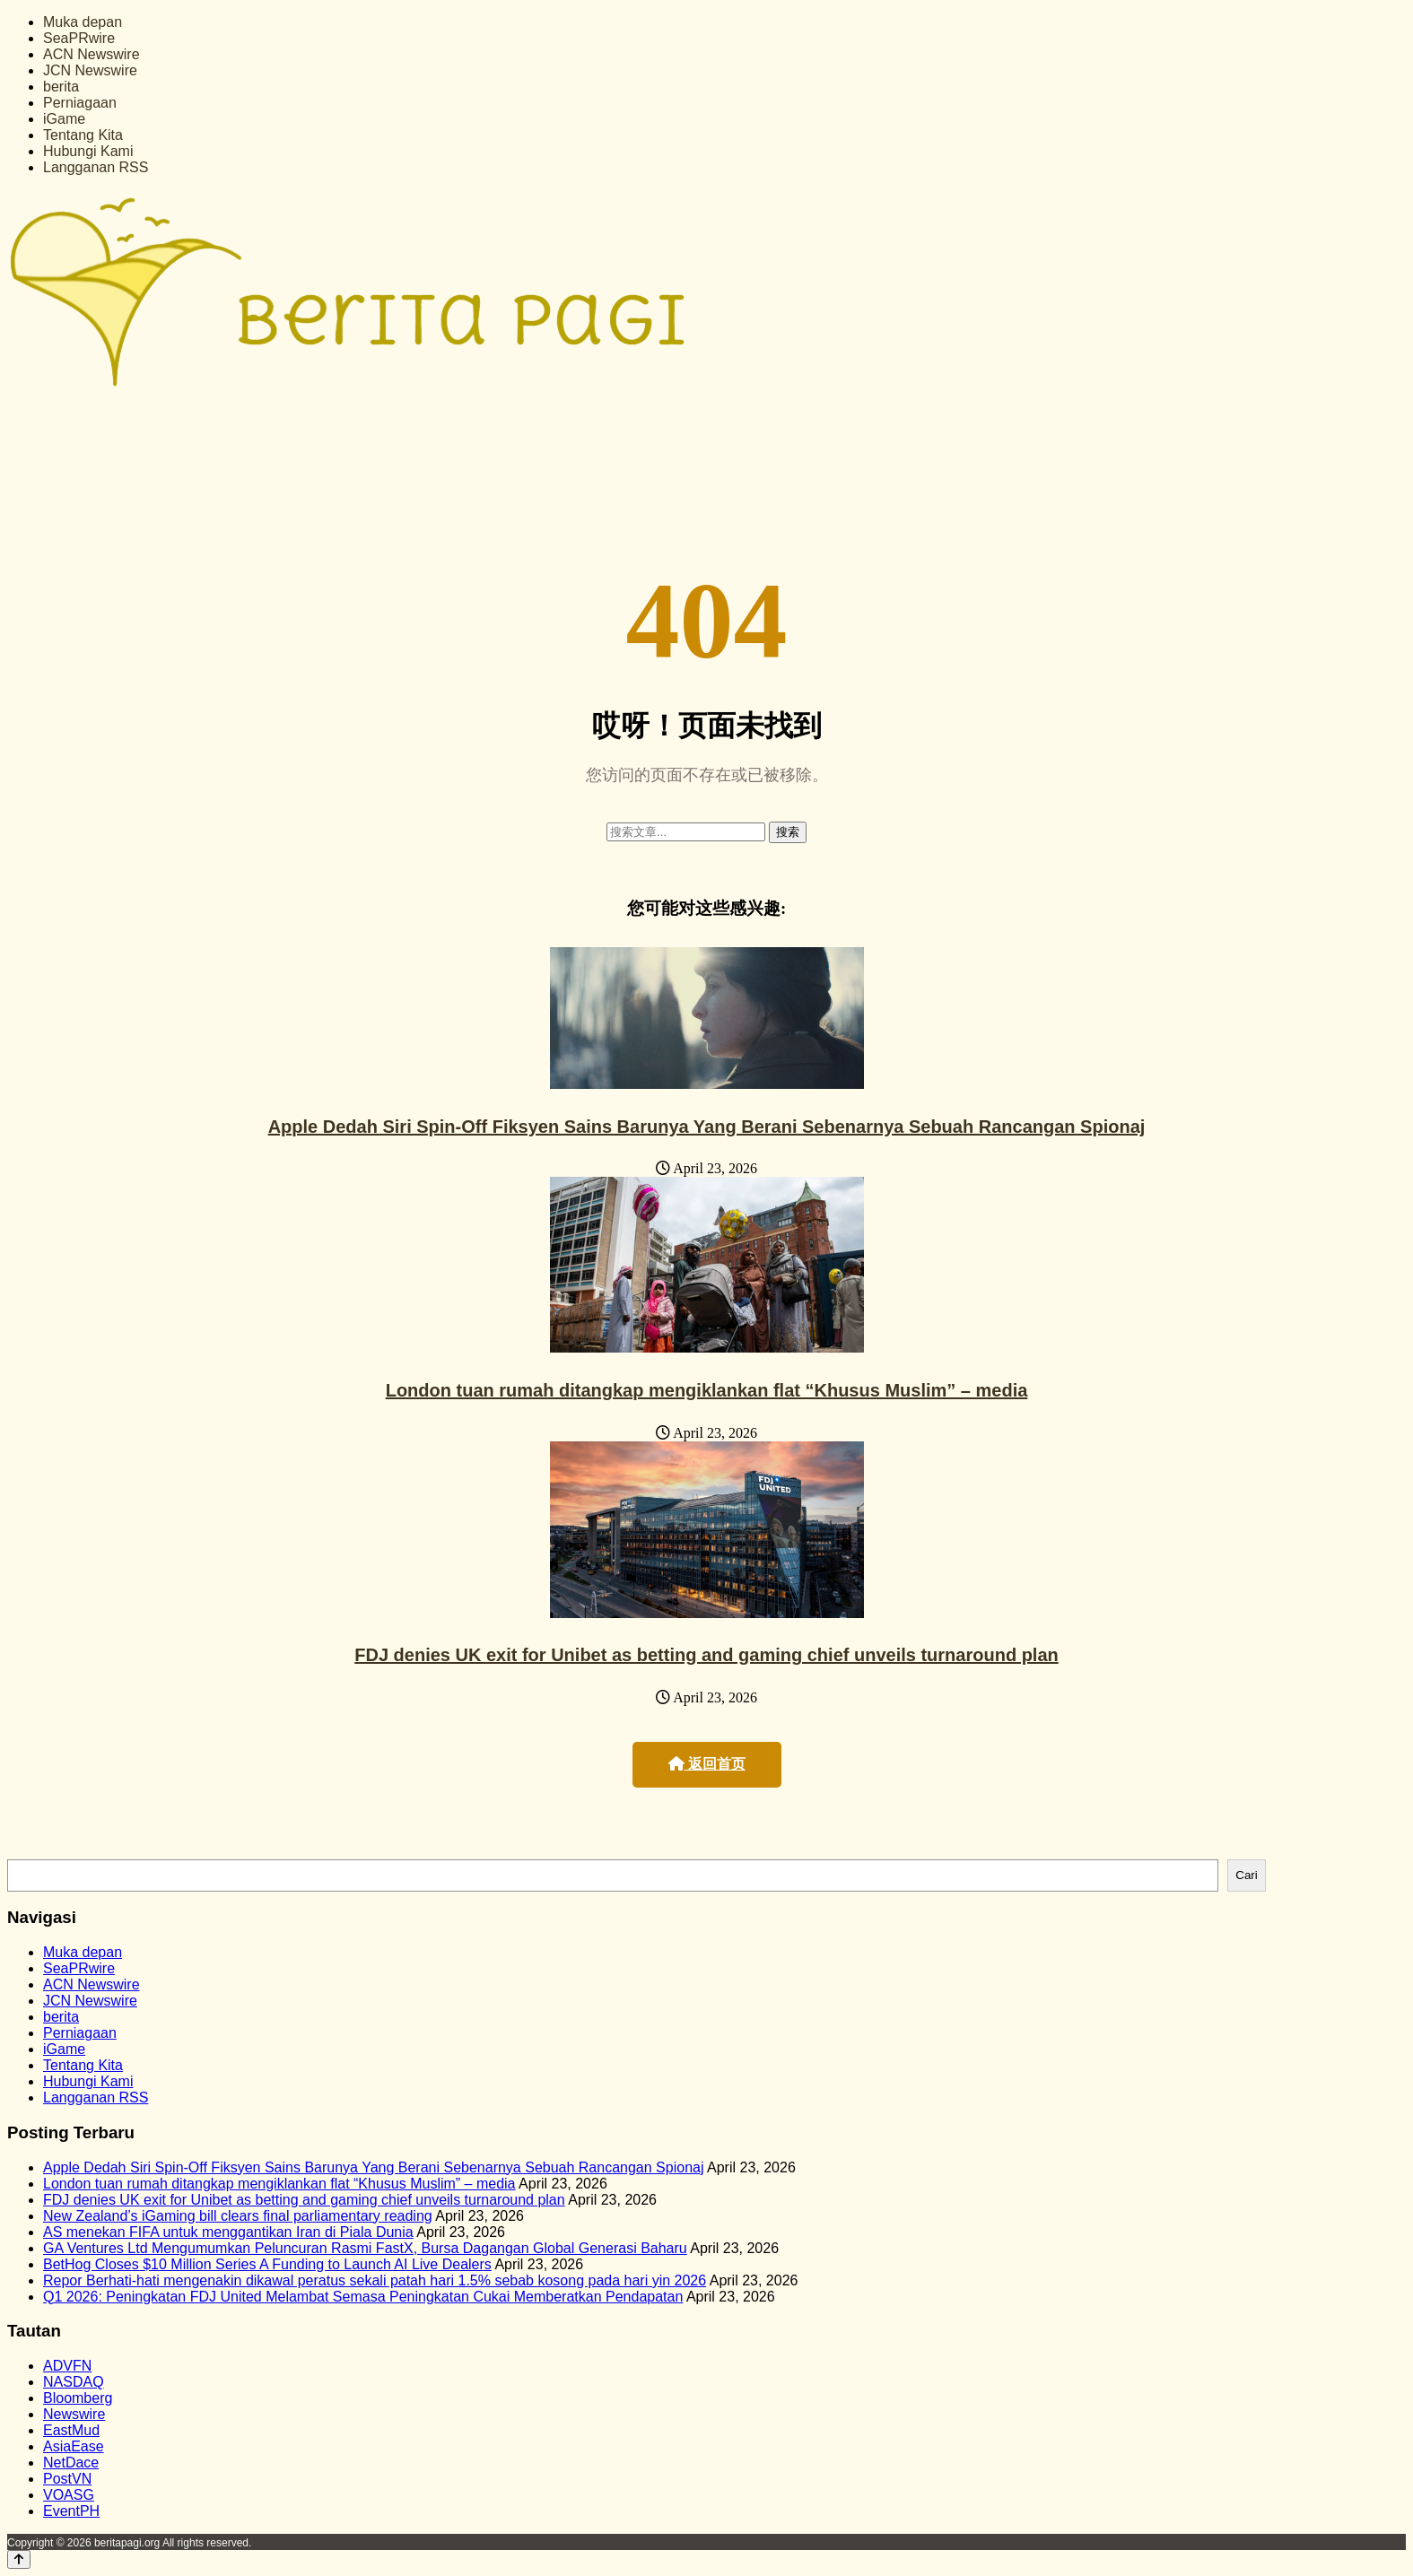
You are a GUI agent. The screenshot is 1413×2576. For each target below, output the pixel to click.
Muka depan (82, 22)
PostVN (67, 2478)
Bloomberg (77, 2398)
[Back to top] (19, 2559)
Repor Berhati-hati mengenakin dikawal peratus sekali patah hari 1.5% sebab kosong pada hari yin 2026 (374, 2280)
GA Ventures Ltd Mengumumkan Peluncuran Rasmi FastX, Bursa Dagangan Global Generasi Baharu (365, 2248)
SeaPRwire (79, 38)
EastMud (71, 2430)
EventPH (71, 2511)
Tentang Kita (83, 135)
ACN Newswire (91, 54)
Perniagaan (80, 102)
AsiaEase (73, 2446)
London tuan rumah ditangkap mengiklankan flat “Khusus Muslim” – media (707, 1390)
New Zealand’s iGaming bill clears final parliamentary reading (237, 2216)
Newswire (74, 2414)
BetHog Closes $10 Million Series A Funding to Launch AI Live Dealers (267, 2264)
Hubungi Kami (88, 151)
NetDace (71, 2462)
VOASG (68, 2494)
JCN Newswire (90, 70)
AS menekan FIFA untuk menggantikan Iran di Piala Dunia (228, 2232)
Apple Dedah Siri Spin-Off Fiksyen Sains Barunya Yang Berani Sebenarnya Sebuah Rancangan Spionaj (707, 1126)
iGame (64, 118)
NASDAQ (73, 2381)
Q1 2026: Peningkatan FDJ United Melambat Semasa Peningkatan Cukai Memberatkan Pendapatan (363, 2296)
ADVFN (67, 2365)
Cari (1246, 1875)
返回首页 (707, 1763)
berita (61, 86)
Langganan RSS (95, 167)
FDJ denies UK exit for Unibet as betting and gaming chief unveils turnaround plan (706, 1655)
